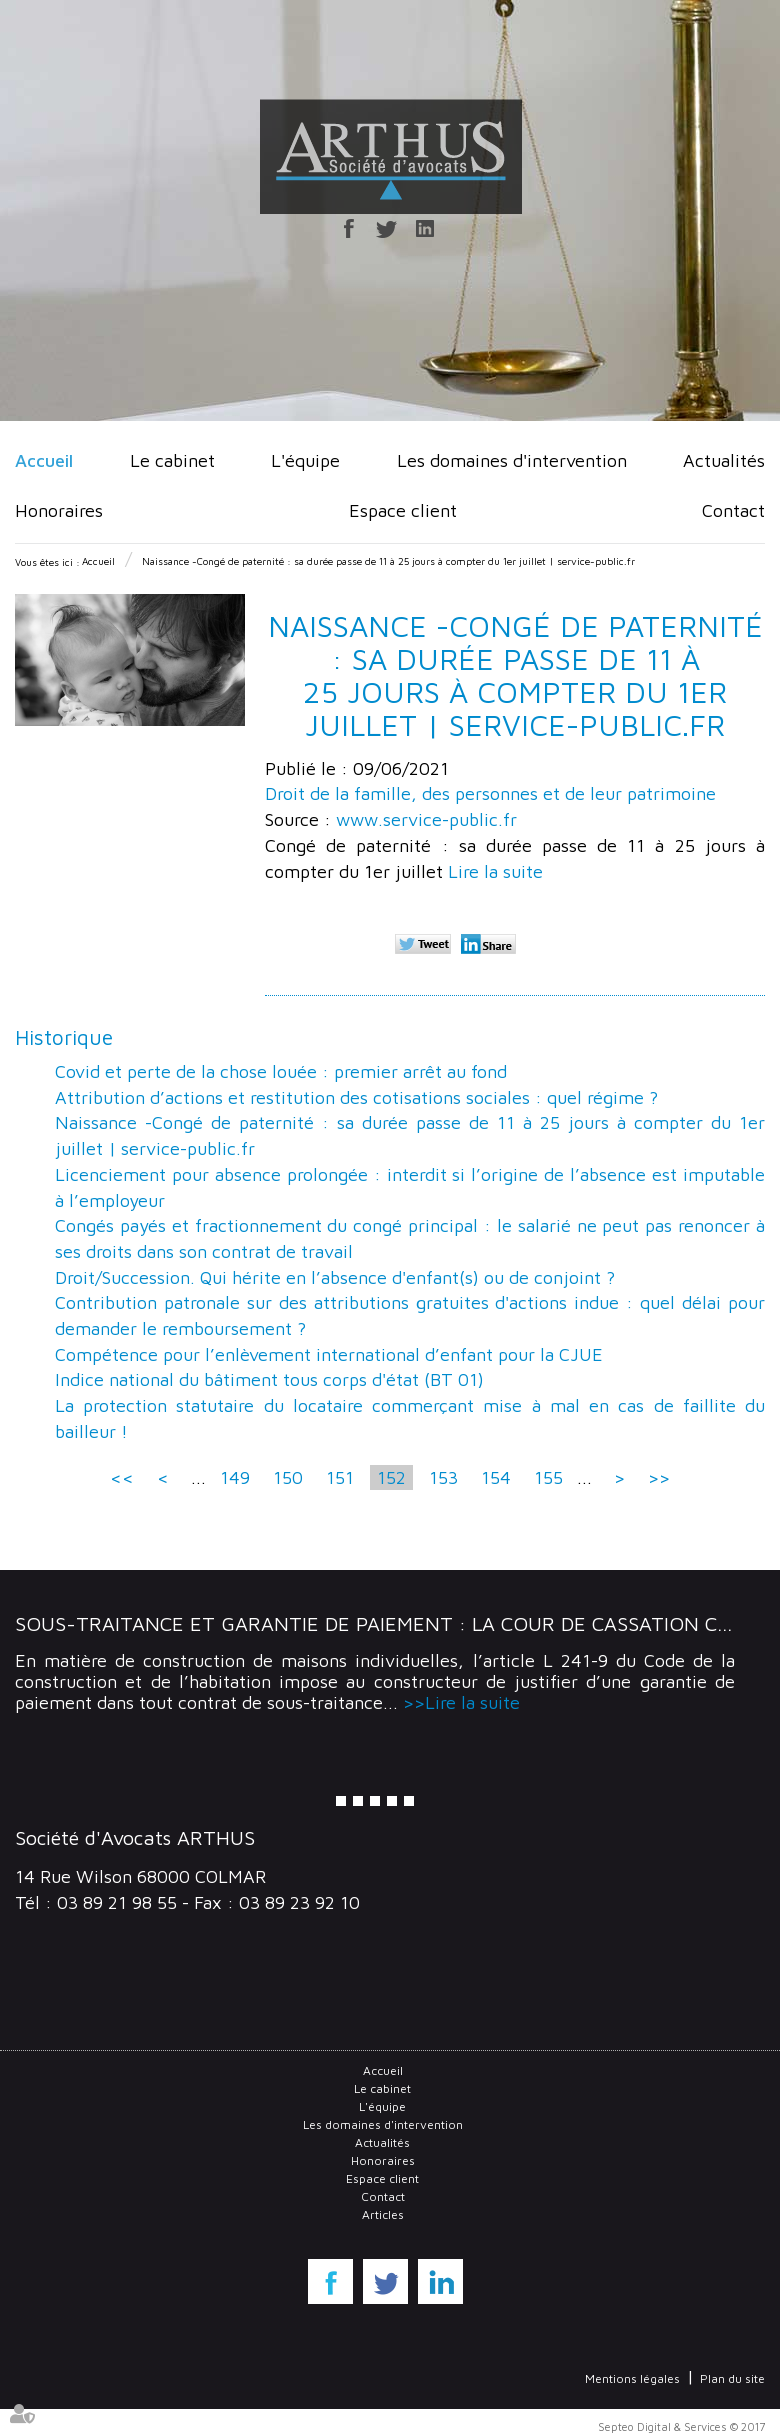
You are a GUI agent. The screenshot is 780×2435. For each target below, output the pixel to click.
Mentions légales (632, 2378)
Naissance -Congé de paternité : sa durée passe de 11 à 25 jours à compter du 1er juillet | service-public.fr (388, 561)
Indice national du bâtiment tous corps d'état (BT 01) (269, 1379)
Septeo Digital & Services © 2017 (681, 2426)
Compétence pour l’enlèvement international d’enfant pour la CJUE (329, 1354)
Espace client (403, 510)
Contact (733, 510)
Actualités (724, 460)
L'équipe (305, 460)
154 (496, 1477)
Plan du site (732, 2378)
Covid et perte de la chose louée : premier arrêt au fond (281, 1071)
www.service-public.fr (426, 819)
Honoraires (59, 510)
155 (548, 1477)
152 (391, 1477)
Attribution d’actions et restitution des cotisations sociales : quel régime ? (356, 1097)
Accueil (44, 460)
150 (288, 1477)
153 (443, 1477)
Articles (383, 2214)
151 (340, 1477)
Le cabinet (172, 460)
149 (235, 1477)
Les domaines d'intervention (512, 460)
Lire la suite (495, 871)
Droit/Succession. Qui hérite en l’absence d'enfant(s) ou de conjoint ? (335, 1277)
